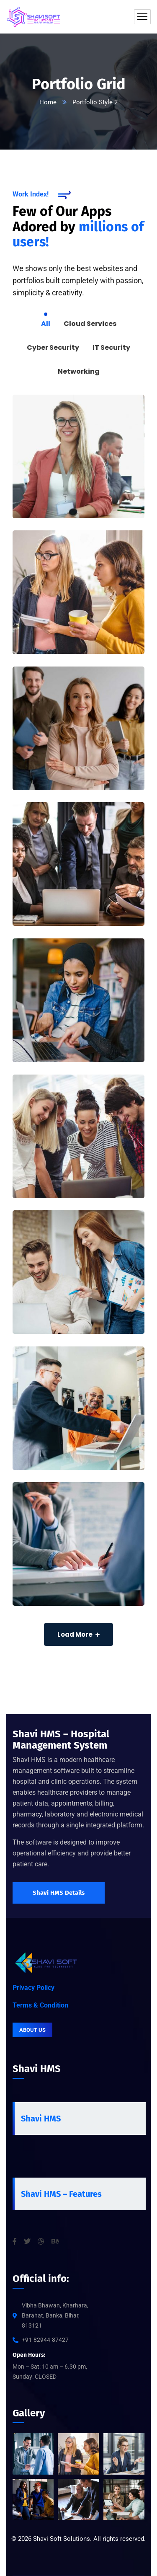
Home (48, 102)
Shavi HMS (41, 2119)
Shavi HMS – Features (61, 2194)
